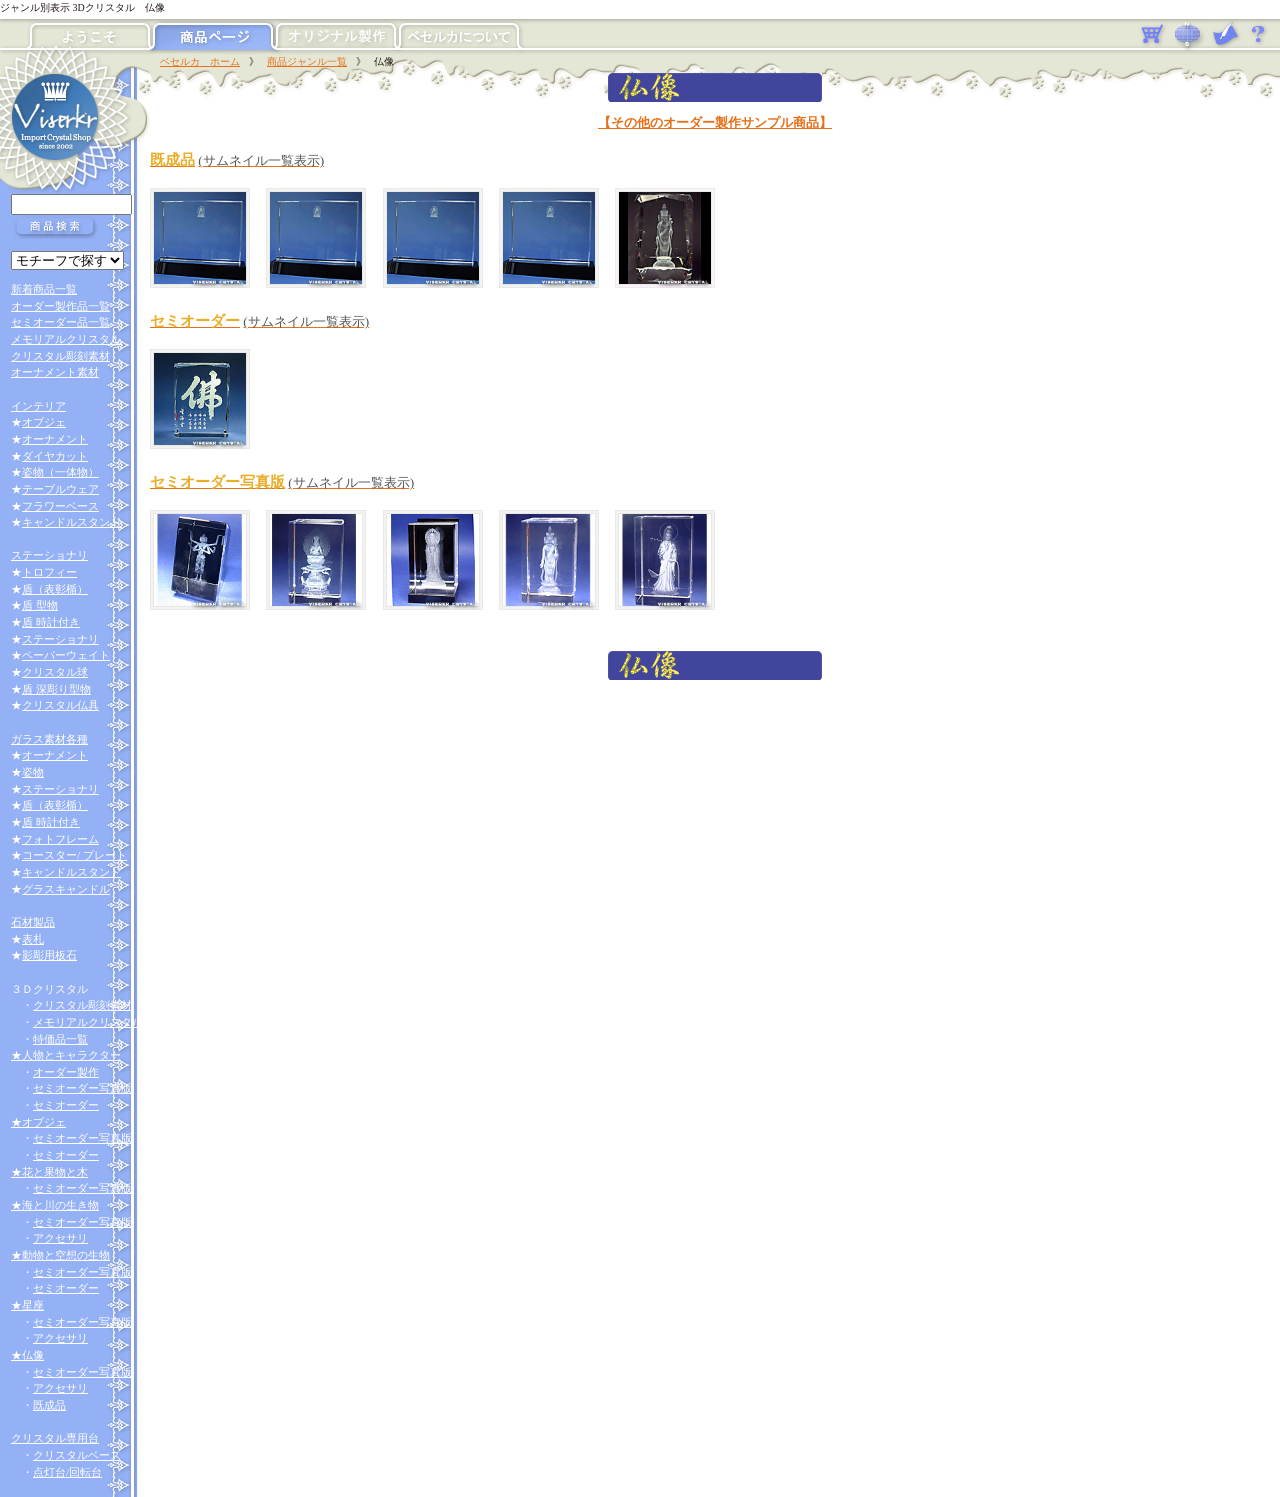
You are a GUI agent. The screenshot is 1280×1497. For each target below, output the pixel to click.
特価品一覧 (60, 1039)
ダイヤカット (55, 456)
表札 (33, 939)
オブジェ (44, 422)
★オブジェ (38, 1122)
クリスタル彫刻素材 (60, 356)
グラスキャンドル (66, 889)
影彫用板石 (49, 955)
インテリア (38, 406)
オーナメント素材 (55, 372)
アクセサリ (60, 1238)
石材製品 (33, 922)
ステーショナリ (49, 555)
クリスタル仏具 (60, 705)
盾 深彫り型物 (56, 689)
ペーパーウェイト (66, 655)
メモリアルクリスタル (66, 339)
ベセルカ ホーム (200, 61)
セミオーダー (66, 1105)
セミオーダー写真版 (82, 1088)
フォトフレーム (60, 839)
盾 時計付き (51, 622)
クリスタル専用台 (55, 1438)
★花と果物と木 (49, 1172)
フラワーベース (60, 506)
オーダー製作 (66, 1072)
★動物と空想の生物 (60, 1255)
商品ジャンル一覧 (307, 61)
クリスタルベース (77, 1455)
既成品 (49, 1405)
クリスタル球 (55, 672)
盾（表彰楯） (55, 589)
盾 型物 (40, 605)
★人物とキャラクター (66, 1055)
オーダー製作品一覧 (60, 306)
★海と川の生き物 (55, 1205)
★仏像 (27, 1355)
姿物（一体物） (60, 472)
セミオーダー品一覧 (60, 322)
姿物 (33, 772)
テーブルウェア (60, 489)
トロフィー (49, 572)
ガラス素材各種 (49, 739)
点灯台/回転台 (67, 1472)
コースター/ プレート (74, 855)
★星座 (27, 1305)
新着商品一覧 (44, 289)
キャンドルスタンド (71, 522)
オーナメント (55, 439)
